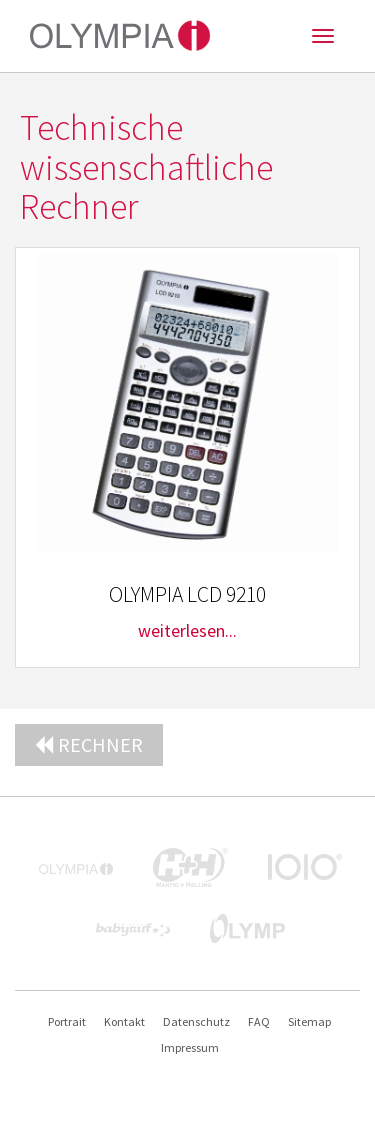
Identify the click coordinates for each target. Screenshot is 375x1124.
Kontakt (124, 1021)
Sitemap (309, 1021)
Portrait (67, 1021)
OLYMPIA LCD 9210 (187, 594)
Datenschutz (196, 1021)
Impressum (190, 1047)
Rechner (89, 744)
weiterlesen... (187, 630)
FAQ (259, 1021)
